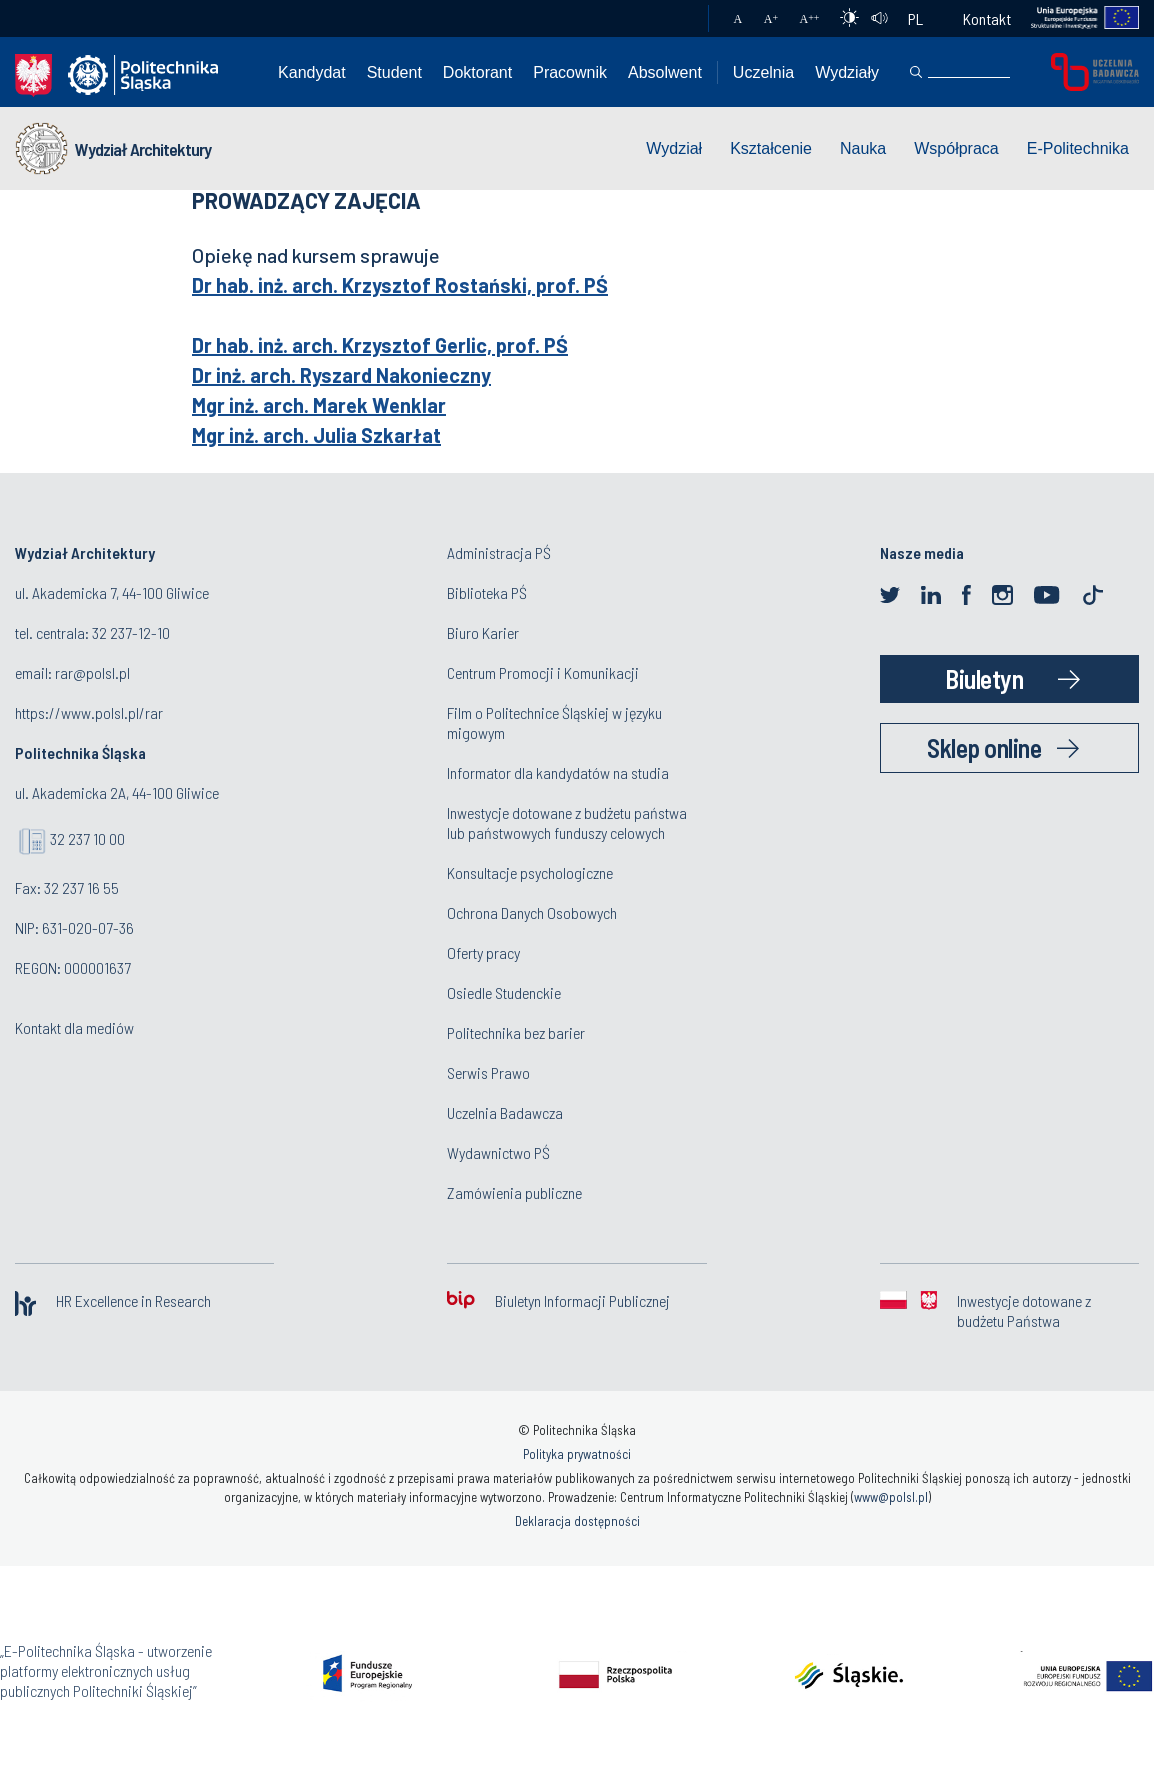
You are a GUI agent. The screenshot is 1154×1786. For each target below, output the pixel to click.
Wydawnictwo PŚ (498, 1152)
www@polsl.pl (891, 1497)
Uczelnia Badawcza (505, 1112)
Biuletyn (984, 678)
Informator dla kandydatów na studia (558, 772)
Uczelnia (763, 72)
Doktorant (477, 72)
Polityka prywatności (577, 1454)
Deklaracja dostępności (577, 1521)
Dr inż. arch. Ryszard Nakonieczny (341, 375)
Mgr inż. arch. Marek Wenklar (319, 405)
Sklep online (984, 747)
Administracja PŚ (499, 552)
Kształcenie (771, 148)
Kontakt (987, 18)
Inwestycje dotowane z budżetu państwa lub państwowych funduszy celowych (567, 822)
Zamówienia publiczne (514, 1192)
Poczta (673, 19)
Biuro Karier (483, 632)
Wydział (674, 148)
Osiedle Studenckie (504, 992)
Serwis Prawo (488, 1072)
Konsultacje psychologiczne (530, 872)
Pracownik (570, 72)
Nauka (863, 148)
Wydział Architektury (143, 149)
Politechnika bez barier (516, 1032)
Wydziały (847, 72)
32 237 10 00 (87, 838)
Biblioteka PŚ (487, 592)
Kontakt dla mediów (74, 1027)
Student (394, 72)
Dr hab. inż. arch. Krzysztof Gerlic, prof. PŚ (380, 345)
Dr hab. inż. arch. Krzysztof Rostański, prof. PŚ (400, 285)
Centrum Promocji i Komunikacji (543, 672)
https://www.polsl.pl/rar (89, 712)
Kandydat (312, 72)
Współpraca (956, 148)
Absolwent (665, 72)
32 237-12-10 (131, 632)
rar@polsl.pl (92, 672)
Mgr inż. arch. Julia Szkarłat (316, 435)
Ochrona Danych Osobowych (532, 912)
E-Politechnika (1078, 148)
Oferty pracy (483, 952)
